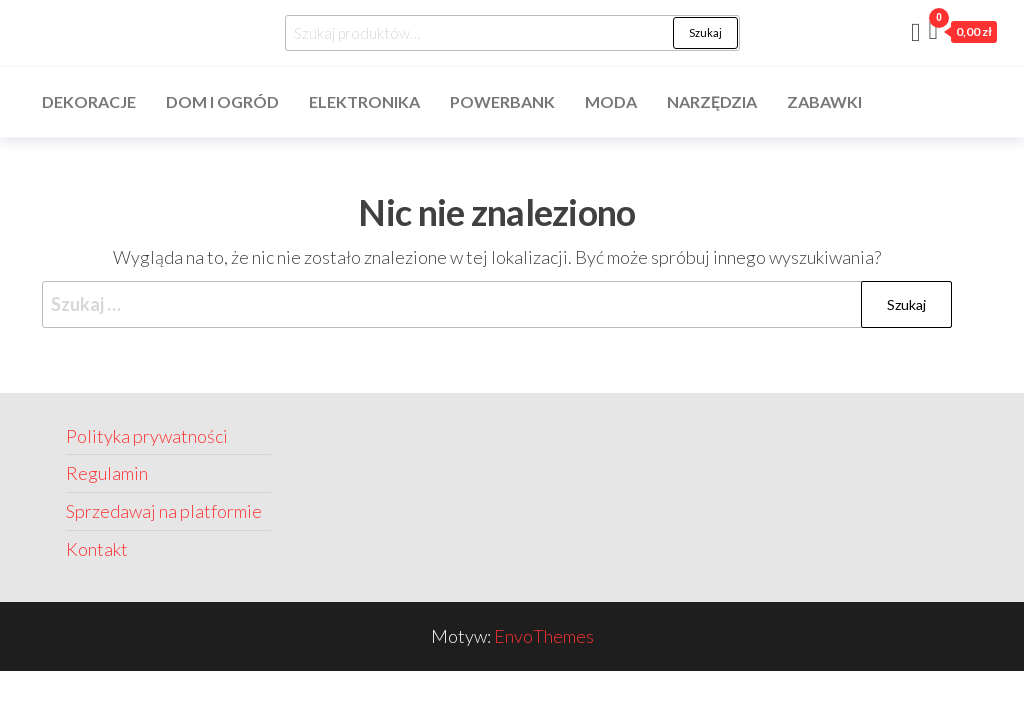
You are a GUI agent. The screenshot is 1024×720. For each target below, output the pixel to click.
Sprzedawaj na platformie (164, 511)
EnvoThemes (544, 636)
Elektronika (364, 101)
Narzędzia (712, 101)
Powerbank (502, 101)
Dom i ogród (222, 101)
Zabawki (824, 101)
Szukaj (705, 32)
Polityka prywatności (147, 436)
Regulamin (107, 473)
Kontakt (97, 549)
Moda (611, 101)
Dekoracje (89, 101)
